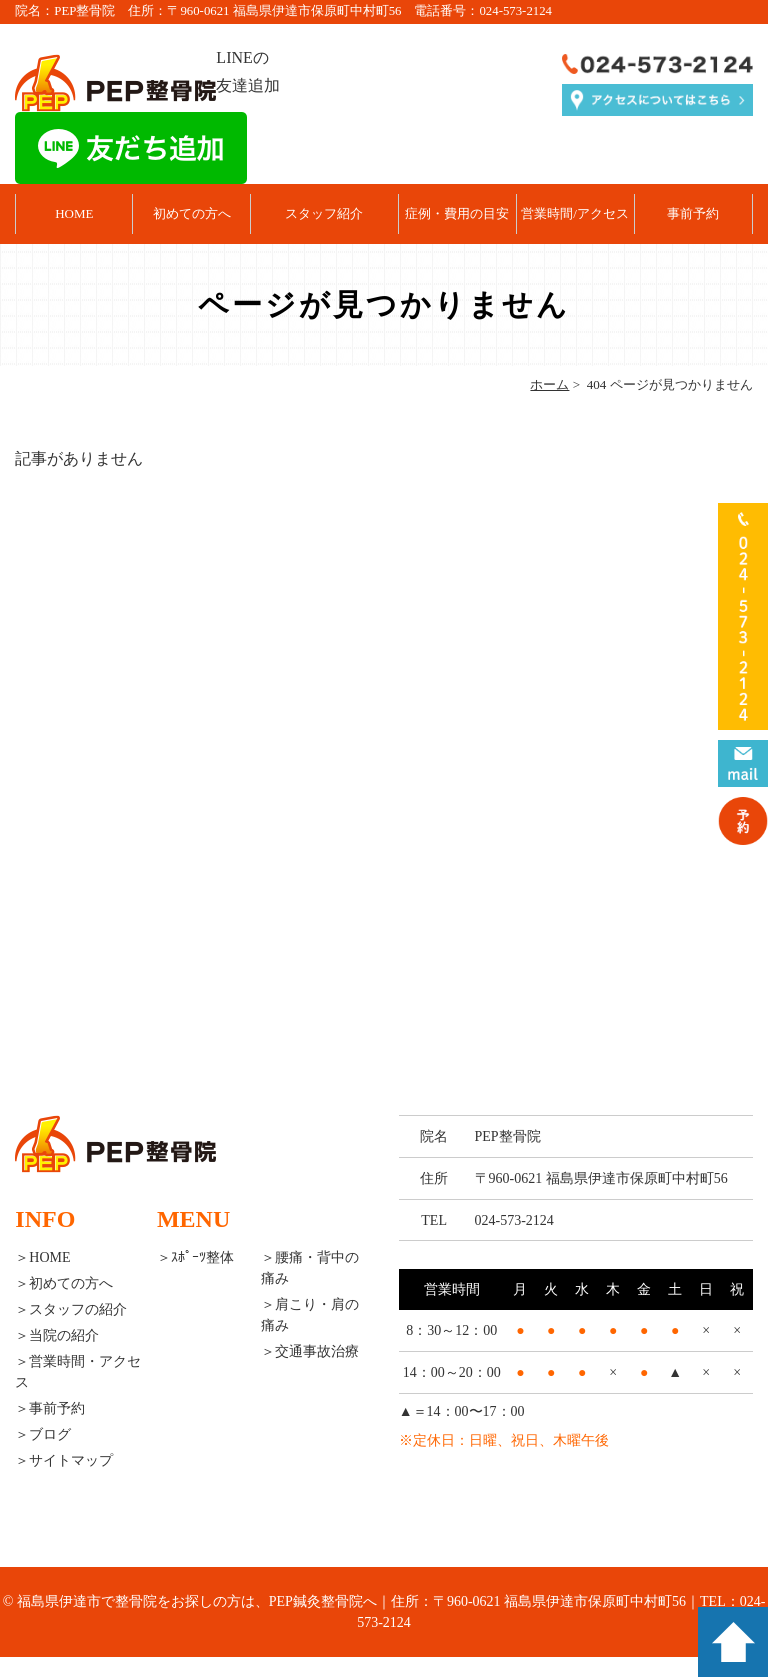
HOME (74, 213)
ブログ (50, 1434)
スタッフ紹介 (324, 213)
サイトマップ (71, 1460)
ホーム (549, 384)
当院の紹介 (64, 1335)
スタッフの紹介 (78, 1309)
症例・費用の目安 (457, 213)
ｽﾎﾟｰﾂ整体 (202, 1257)
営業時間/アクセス (575, 213)
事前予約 (693, 213)
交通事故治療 (317, 1351)
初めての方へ (192, 213)
